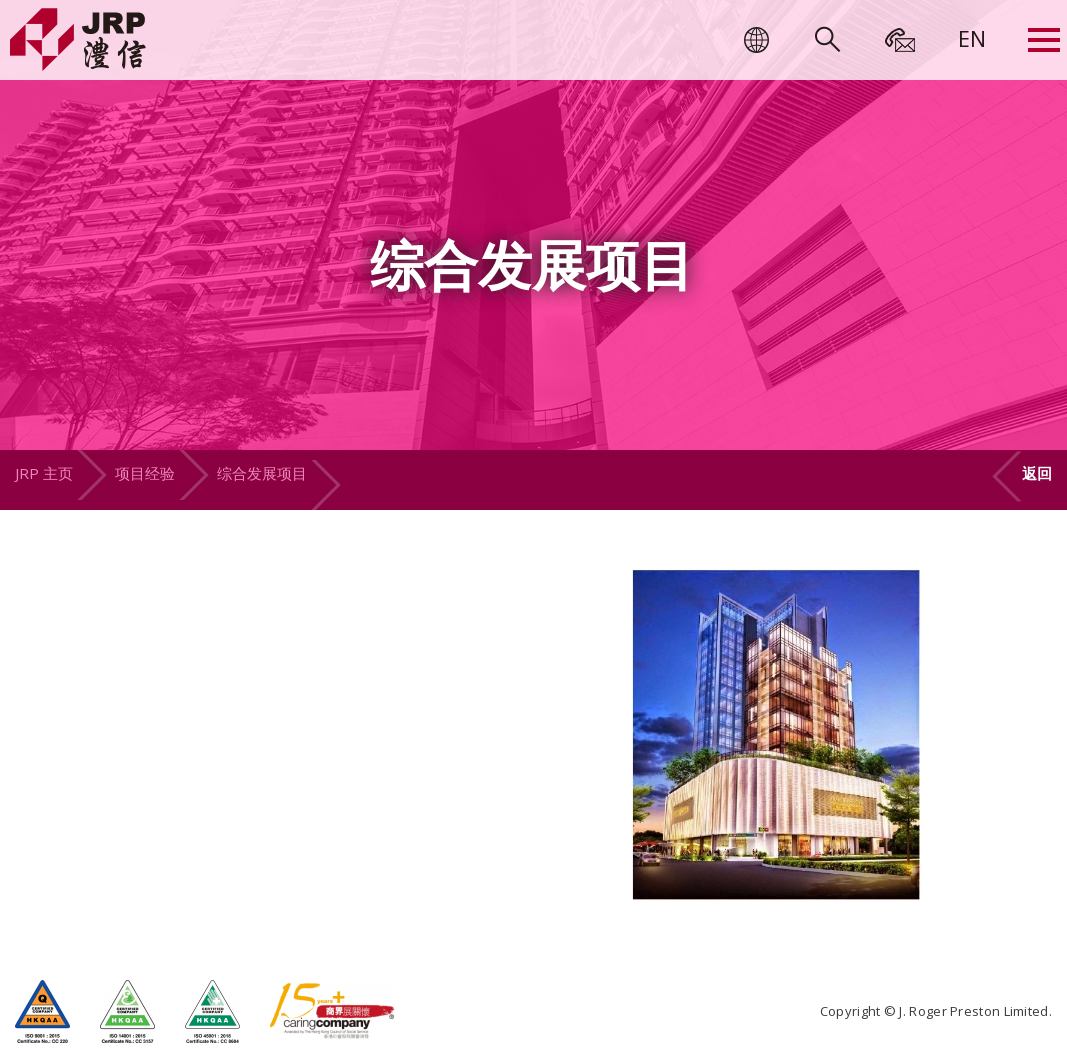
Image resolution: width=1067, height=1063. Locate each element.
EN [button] (972, 38)
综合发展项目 (262, 473)
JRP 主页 (44, 473)
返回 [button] (1037, 473)
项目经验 (145, 473)
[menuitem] (972, 38)
